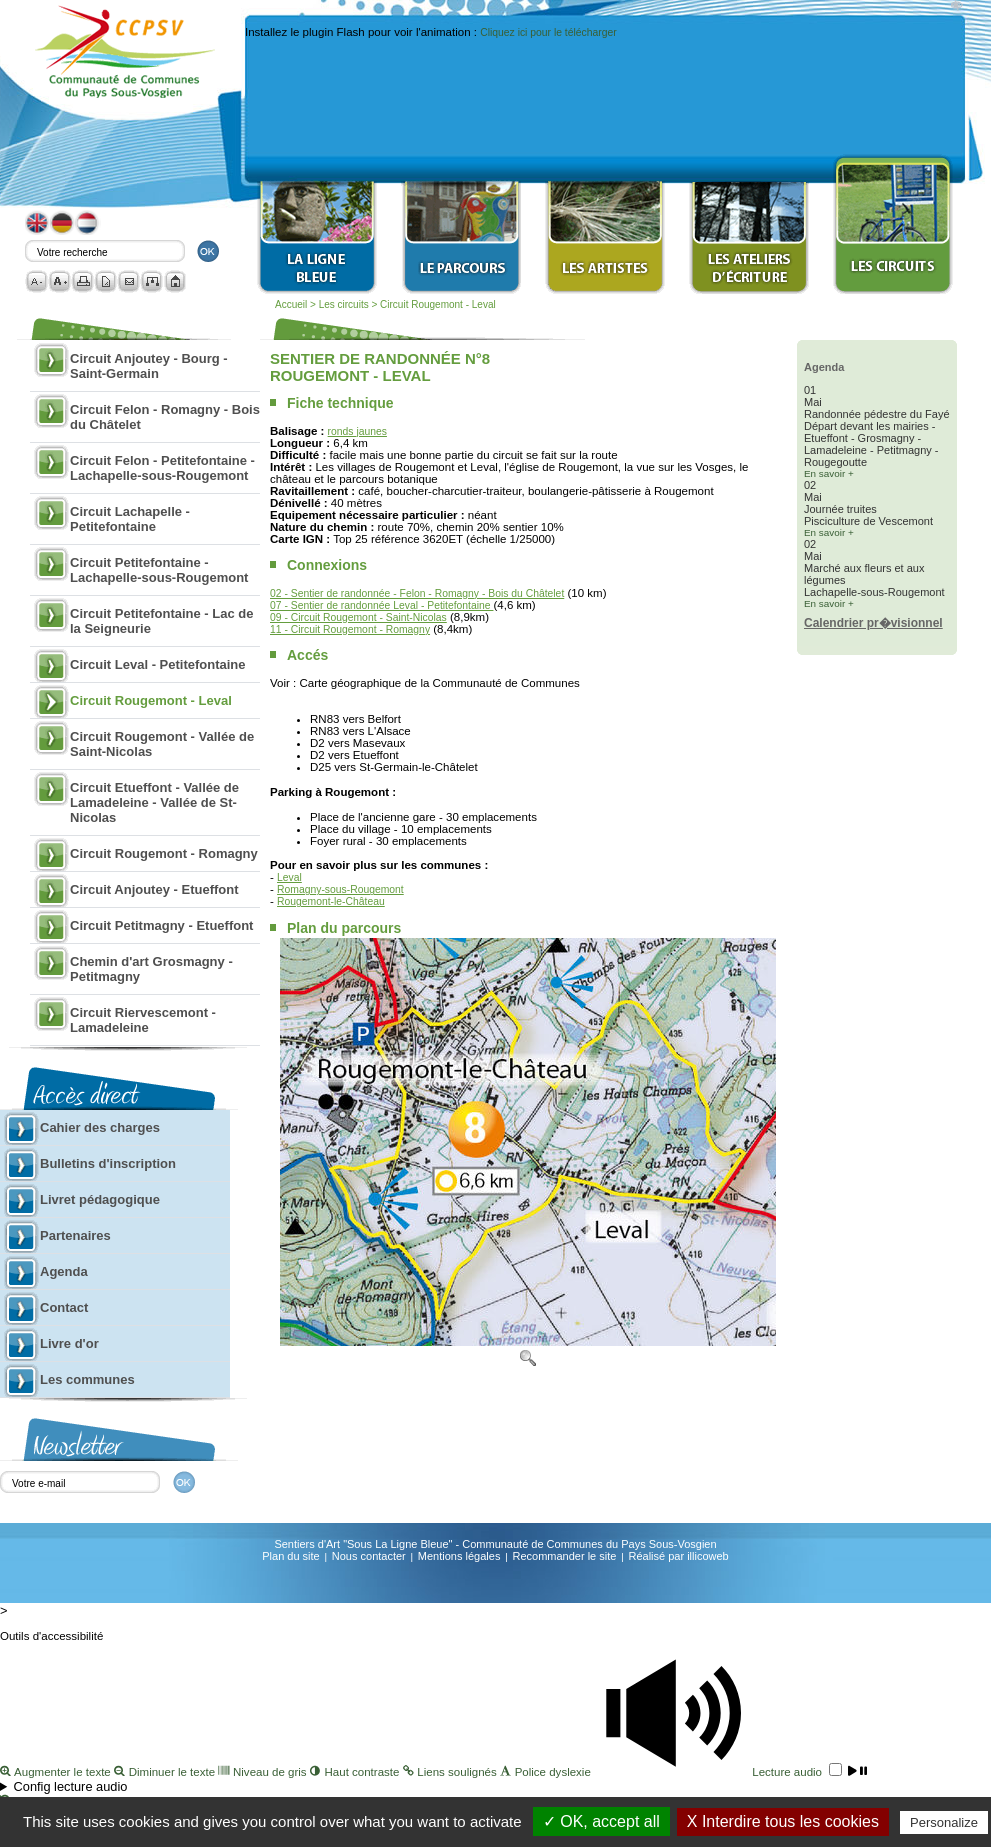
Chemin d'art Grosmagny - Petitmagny (151, 969)
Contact (64, 1307)
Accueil (291, 304)
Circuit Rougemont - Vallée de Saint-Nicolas (162, 744)
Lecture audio (730, 1772)
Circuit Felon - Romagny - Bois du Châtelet (165, 417)
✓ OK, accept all (601, 1821)
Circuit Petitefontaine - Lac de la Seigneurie (161, 621)
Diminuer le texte (166, 1772)
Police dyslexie (547, 1772)
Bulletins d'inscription (108, 1163)
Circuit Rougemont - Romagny (164, 853)
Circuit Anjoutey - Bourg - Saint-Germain (149, 366)
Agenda (64, 1271)
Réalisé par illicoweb (678, 1556)
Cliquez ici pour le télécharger (548, 32)
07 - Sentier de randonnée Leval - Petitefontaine (381, 605)
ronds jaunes (357, 431)
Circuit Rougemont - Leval (438, 304)
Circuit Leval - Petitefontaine (158, 664)
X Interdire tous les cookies (783, 1821)
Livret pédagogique (100, 1199)
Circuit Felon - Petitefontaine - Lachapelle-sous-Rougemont (162, 468)
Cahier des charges (100, 1127)
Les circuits (345, 304)
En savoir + (829, 473)
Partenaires (75, 1235)
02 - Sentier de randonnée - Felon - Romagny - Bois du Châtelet (417, 593)
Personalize (944, 1822)
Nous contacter (369, 1556)
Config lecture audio (71, 1786)
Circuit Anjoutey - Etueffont (154, 889)
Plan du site (290, 1556)
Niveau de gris (264, 1772)
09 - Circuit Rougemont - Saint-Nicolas (358, 617)
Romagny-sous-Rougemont (340, 889)
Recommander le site (564, 1556)
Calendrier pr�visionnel (873, 623)
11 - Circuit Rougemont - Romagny (350, 629)
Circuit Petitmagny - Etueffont (161, 925)
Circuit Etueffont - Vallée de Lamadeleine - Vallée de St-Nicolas (154, 802)
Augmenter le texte (57, 1772)
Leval (289, 877)
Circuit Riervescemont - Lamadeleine (143, 1020)
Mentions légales (459, 1556)
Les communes (87, 1379)
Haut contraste (356, 1772)
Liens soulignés (451, 1772)
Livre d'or (69, 1343)
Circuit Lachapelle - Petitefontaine (130, 519)
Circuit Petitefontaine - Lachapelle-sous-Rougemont (159, 570)
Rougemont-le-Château (331, 901)
